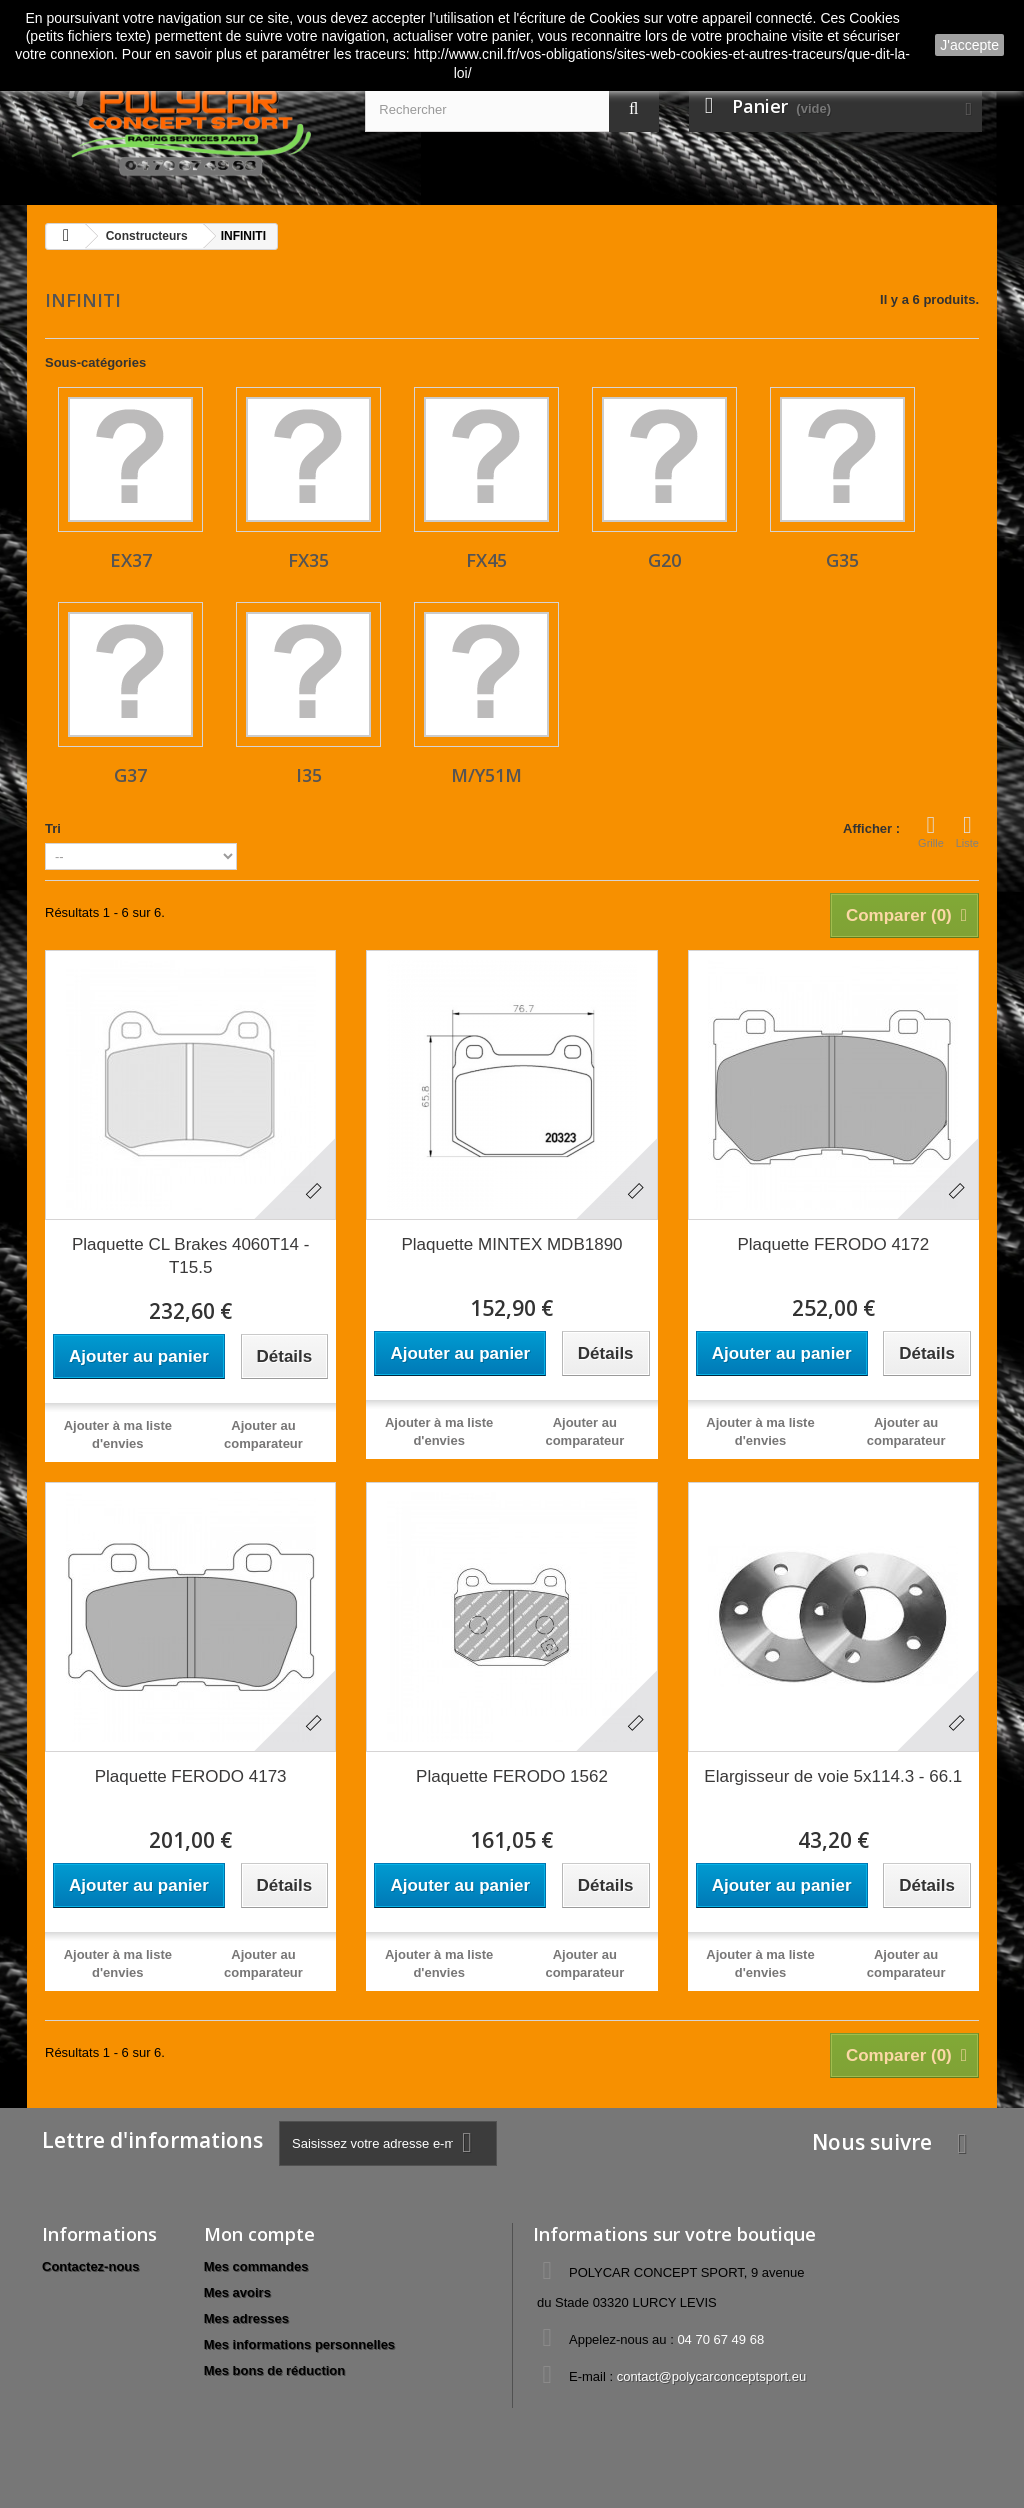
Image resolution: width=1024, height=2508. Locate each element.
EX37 (131, 560)
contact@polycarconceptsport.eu (712, 2376)
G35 (842, 560)
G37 (130, 775)
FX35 (308, 560)
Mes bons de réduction (275, 2370)
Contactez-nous (91, 2266)
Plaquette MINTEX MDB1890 (511, 1244)
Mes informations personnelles (299, 2344)
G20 (664, 560)
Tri (53, 828)
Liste (967, 831)
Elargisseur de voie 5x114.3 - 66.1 (833, 1776)
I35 (309, 775)
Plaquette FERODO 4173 (191, 1776)
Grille (931, 831)
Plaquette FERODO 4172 (833, 1244)
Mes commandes (256, 2266)
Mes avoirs (237, 2292)
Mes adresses (246, 2318)
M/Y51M (486, 775)
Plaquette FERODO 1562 (512, 1776)
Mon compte (259, 2234)
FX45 (486, 560)
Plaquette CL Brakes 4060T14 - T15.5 (191, 1256)
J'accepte (969, 45)
